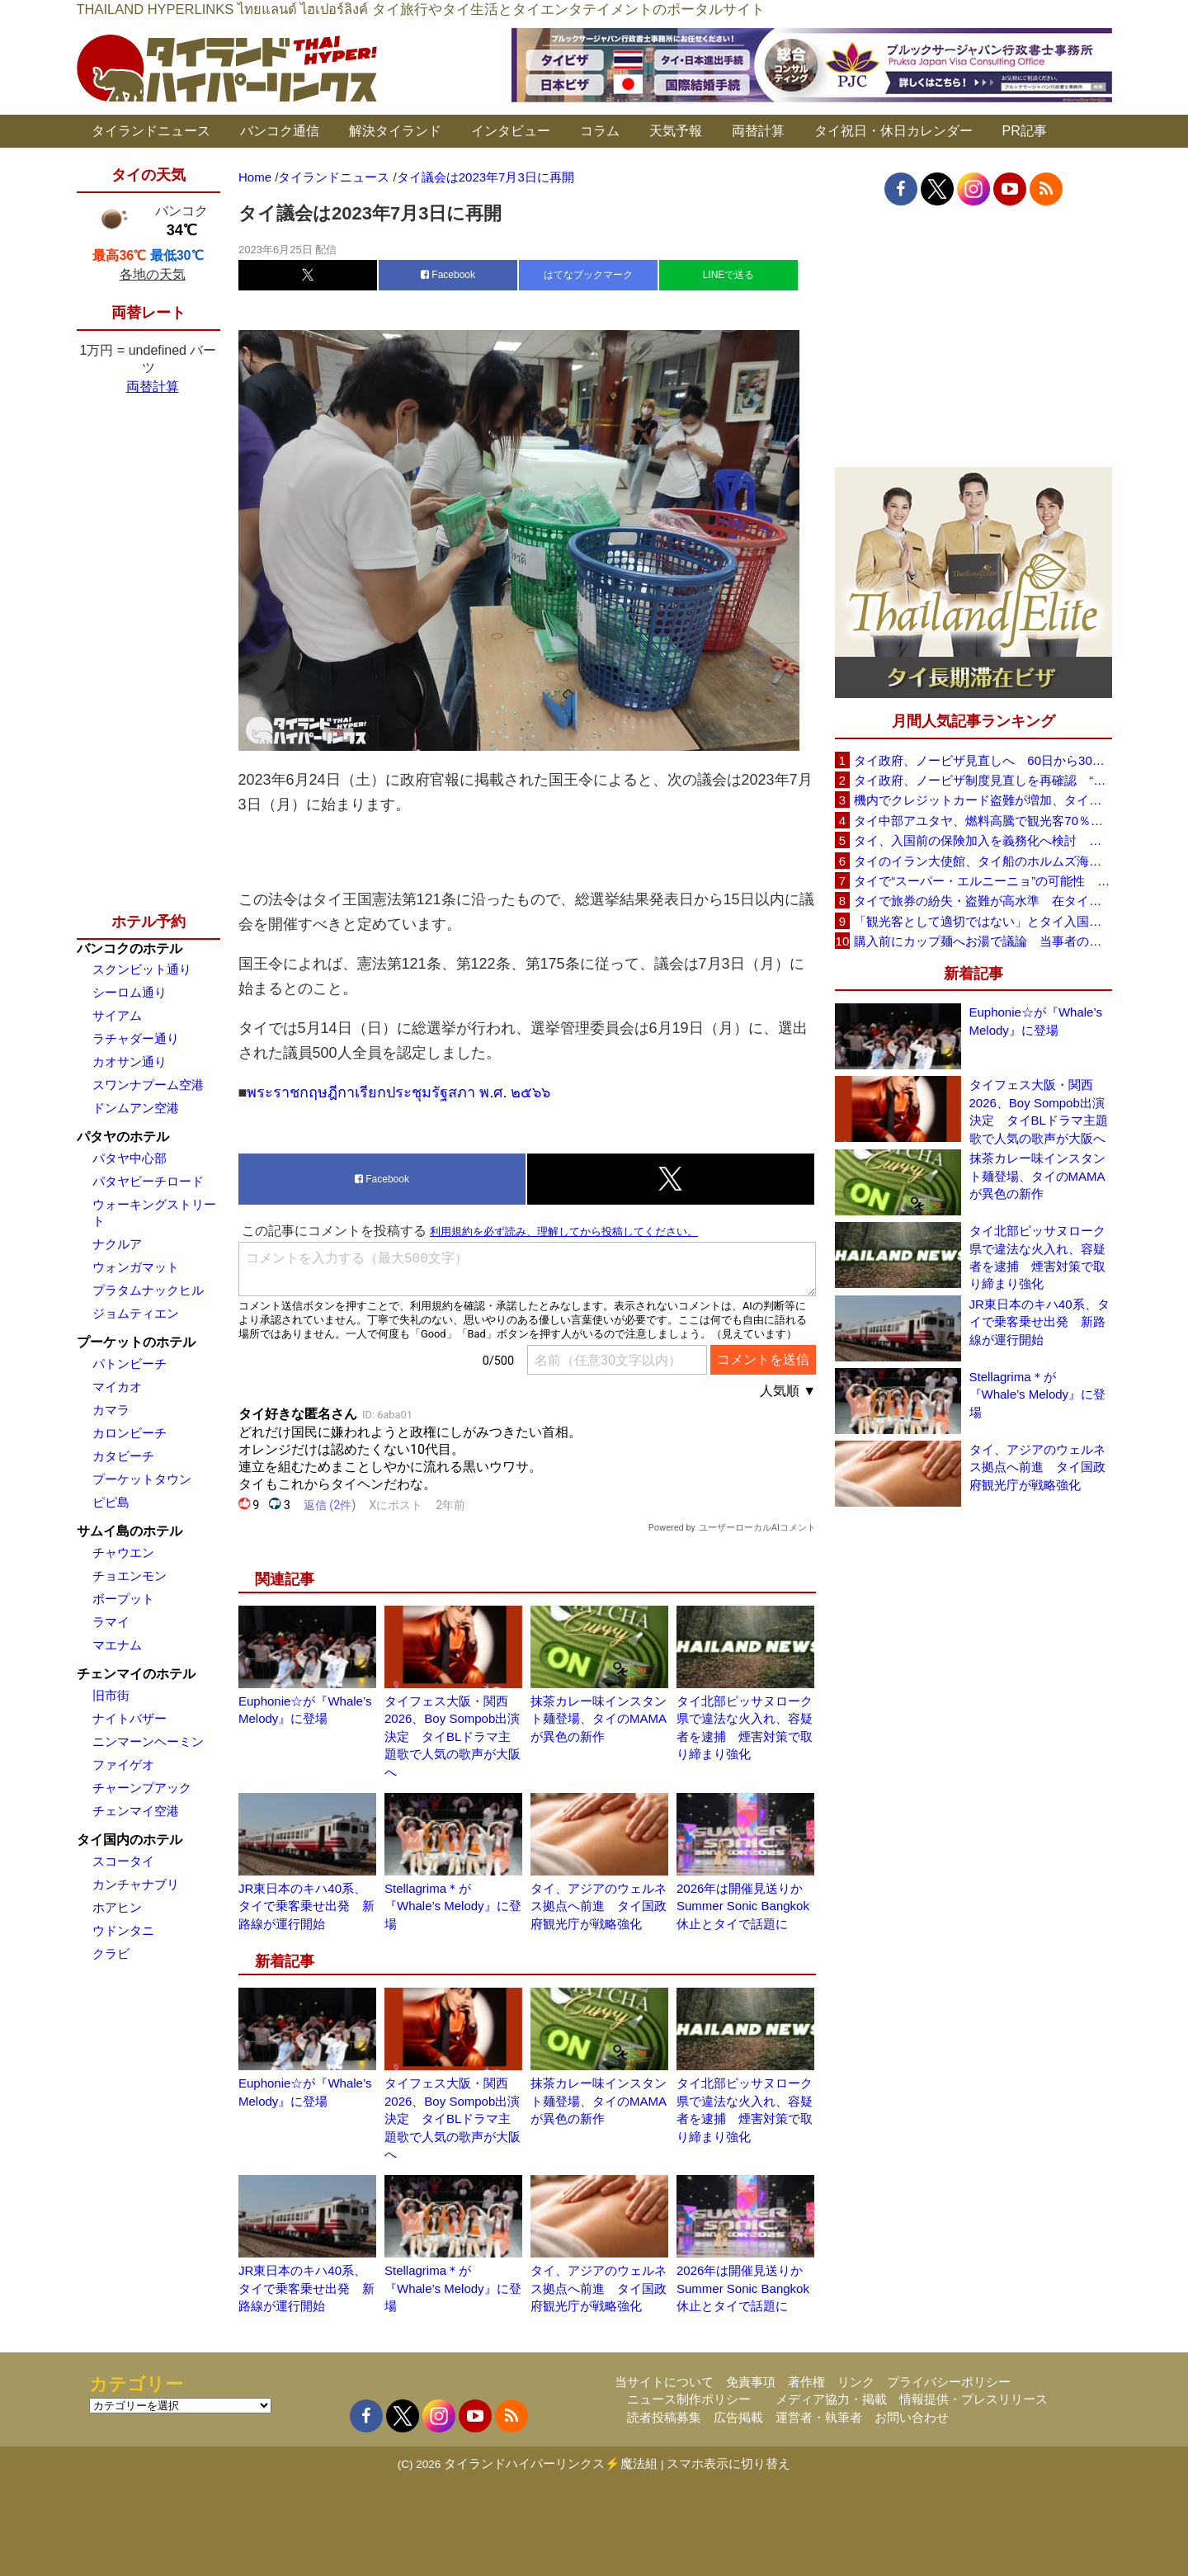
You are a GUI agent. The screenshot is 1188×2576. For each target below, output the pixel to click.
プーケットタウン (141, 1479)
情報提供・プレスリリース (973, 2399)
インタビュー (510, 131)
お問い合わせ (911, 2417)
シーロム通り (129, 992)
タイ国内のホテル (129, 1840)
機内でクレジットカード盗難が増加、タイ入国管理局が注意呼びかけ (982, 800)
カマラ (111, 1410)
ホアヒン (117, 1907)
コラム (600, 131)
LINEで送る (729, 275)
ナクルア (117, 1244)
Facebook (448, 275)
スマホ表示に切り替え (728, 2463)
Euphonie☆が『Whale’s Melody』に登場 (1035, 1020)
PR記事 (1024, 131)
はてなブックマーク (588, 275)
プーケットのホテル (136, 1342)
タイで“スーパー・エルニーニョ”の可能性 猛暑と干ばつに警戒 (982, 881)
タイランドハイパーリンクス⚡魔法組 (551, 2463)
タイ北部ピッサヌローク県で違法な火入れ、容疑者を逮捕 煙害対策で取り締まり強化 (1037, 1257)
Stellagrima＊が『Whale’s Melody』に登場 (452, 1906)
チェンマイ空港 (135, 1811)
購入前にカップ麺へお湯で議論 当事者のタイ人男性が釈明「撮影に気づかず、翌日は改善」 (982, 941)
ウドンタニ (123, 1930)
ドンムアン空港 (135, 1108)
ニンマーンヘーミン (148, 1741)
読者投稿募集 (664, 2417)
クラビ (111, 1953)
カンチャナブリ (135, 1884)
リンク (855, 2382)
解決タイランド (395, 131)
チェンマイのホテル (136, 1674)
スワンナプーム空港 (148, 1085)
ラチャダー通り (135, 1038)
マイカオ (117, 1387)
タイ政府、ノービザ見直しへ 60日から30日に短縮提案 (982, 760)
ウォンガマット (135, 1267)
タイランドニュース (151, 131)
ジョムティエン (135, 1313)
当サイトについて (664, 2382)
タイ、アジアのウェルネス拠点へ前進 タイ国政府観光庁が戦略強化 (598, 1906)
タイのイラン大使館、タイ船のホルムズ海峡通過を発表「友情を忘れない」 (982, 861)
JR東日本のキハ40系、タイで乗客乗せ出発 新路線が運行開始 (306, 1906)
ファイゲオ (123, 1764)
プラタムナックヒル (148, 1290)
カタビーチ (123, 1456)
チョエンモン (129, 1576)
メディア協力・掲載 (831, 2399)
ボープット (123, 1599)
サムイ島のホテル (129, 1531)
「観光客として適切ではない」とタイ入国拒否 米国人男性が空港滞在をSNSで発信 (982, 921)
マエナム (117, 1645)
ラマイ (111, 1622)
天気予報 (675, 131)
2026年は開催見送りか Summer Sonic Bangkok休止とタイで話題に (745, 1906)
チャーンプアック (141, 1788)
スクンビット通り (141, 969)
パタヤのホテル (123, 1137)
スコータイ (123, 1861)
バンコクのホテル (129, 948)
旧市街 (111, 1695)
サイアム (117, 1015)
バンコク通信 (279, 131)
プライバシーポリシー (949, 2382)
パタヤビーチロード (148, 1181)
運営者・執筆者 (819, 2417)
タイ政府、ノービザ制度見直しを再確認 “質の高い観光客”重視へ (982, 780)
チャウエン (123, 1552)
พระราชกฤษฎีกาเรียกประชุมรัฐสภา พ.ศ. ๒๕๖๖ (401, 1092)
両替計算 (758, 131)
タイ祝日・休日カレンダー (893, 131)
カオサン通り (129, 1061)
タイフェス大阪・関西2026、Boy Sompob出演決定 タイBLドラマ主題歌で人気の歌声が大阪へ (452, 1736)
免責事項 (751, 2382)
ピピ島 (111, 1502)
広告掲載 (738, 2417)
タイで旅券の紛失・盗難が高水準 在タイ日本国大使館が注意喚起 (982, 901)
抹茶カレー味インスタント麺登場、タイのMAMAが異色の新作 (598, 1718)
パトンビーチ (129, 1363)
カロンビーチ (129, 1433)
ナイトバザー (129, 1718)
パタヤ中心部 (129, 1158)
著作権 (806, 2382)
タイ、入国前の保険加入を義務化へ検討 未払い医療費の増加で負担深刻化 (982, 840)
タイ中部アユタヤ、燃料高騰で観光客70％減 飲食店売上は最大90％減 (982, 821)
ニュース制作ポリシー (689, 2399)
